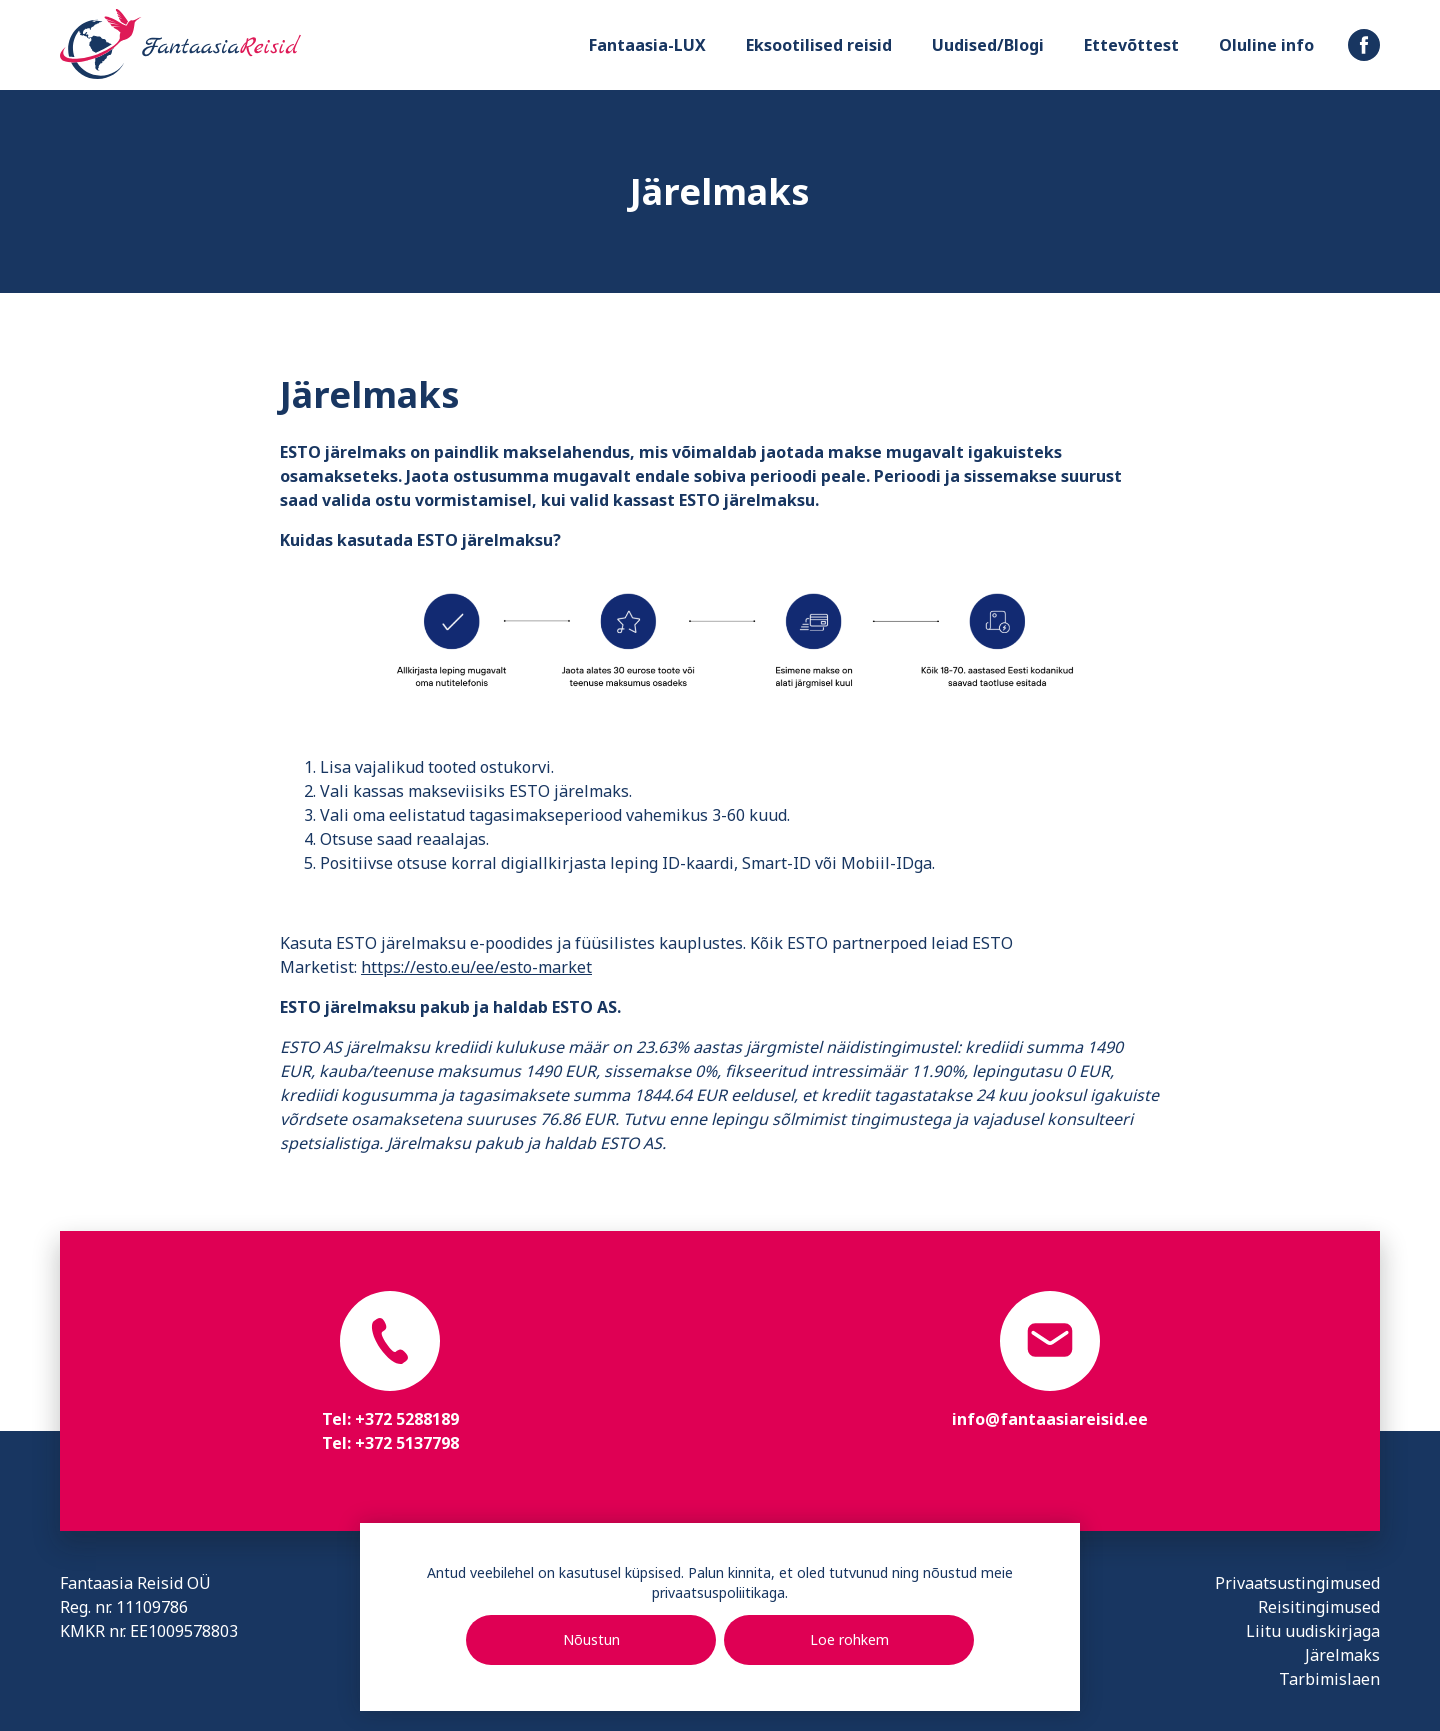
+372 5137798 (407, 1443)
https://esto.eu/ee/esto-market (476, 967)
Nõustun (591, 1639)
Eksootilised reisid (819, 45)
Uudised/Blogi (988, 45)
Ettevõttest (1131, 45)
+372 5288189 (407, 1419)
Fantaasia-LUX (647, 45)
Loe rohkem (849, 1639)
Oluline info (1266, 45)
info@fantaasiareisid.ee (1050, 1419)
